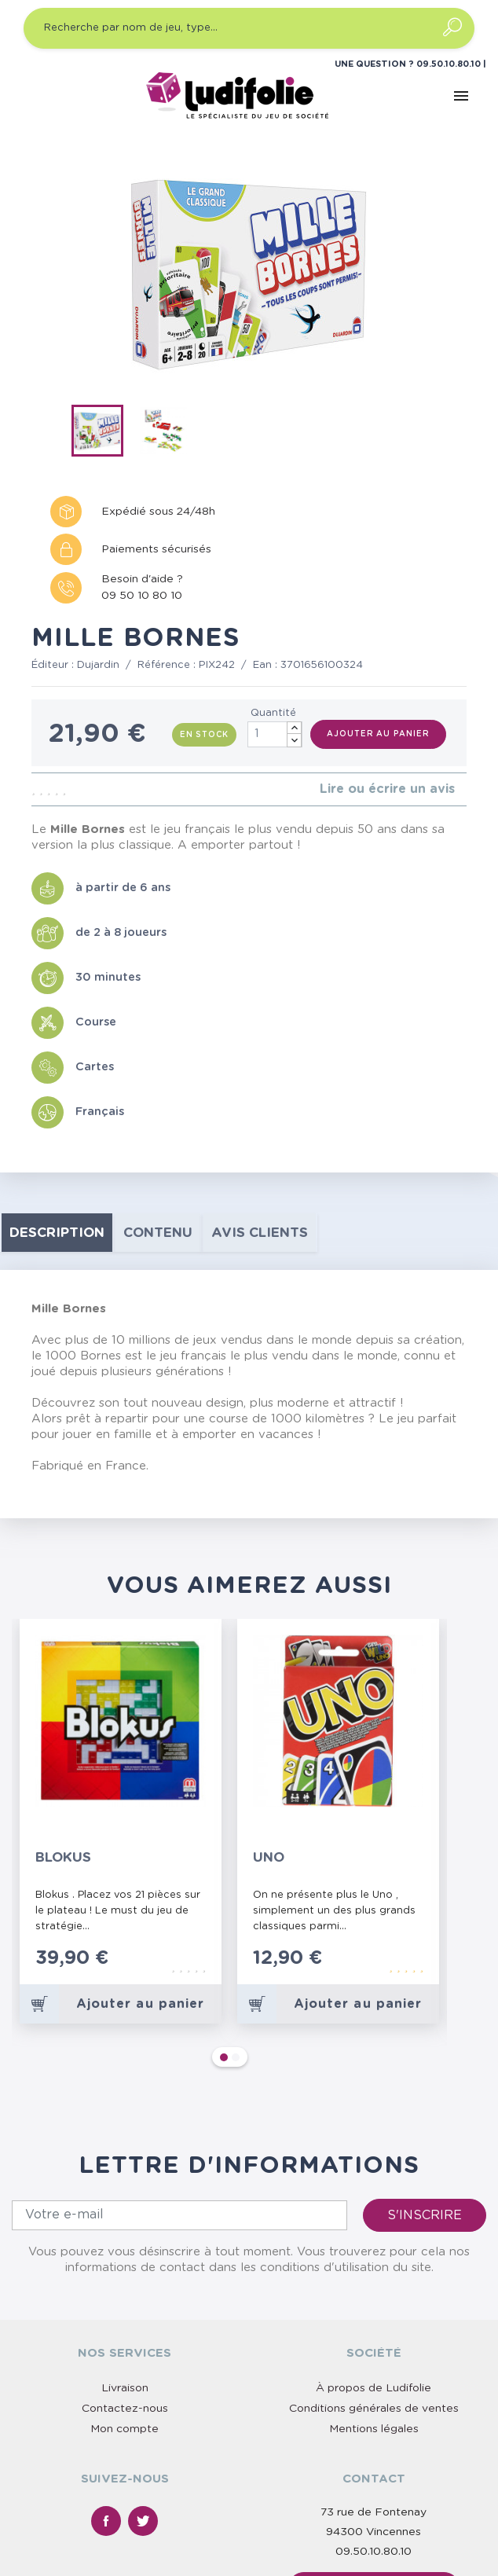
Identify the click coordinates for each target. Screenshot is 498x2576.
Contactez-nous (125, 2267)
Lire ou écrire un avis (387, 789)
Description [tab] (56, 1232)
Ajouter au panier (378, 734)
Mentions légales (374, 2287)
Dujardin (98, 665)
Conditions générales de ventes (374, 2267)
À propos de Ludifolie (373, 2246)
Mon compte (124, 2287)
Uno (268, 1857)
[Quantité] (274, 734)
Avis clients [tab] (259, 1232)
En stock (204, 735)
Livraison (124, 2246)
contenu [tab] (157, 1232)
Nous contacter (374, 2447)
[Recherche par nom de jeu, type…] (249, 28)
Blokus (63, 1857)
